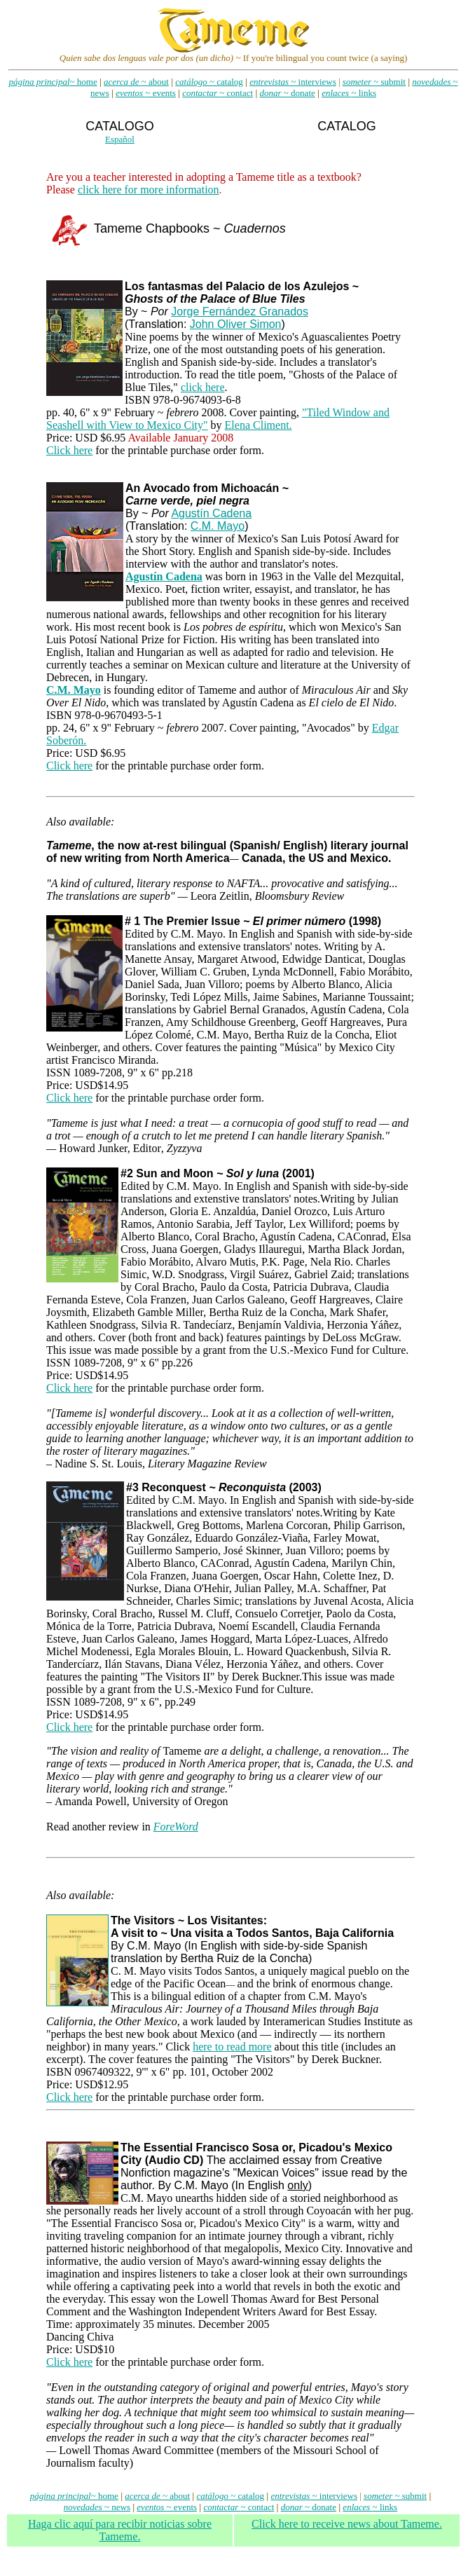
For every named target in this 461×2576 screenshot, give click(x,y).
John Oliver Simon (236, 324)
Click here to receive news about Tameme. (347, 2524)
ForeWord (175, 1826)
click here (203, 387)
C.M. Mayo (218, 526)
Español (120, 139)
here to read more (232, 2047)
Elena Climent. (258, 425)
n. (82, 740)
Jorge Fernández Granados (239, 311)
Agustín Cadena (211, 513)
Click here (69, 450)
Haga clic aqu (120, 2530)
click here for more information (148, 190)
